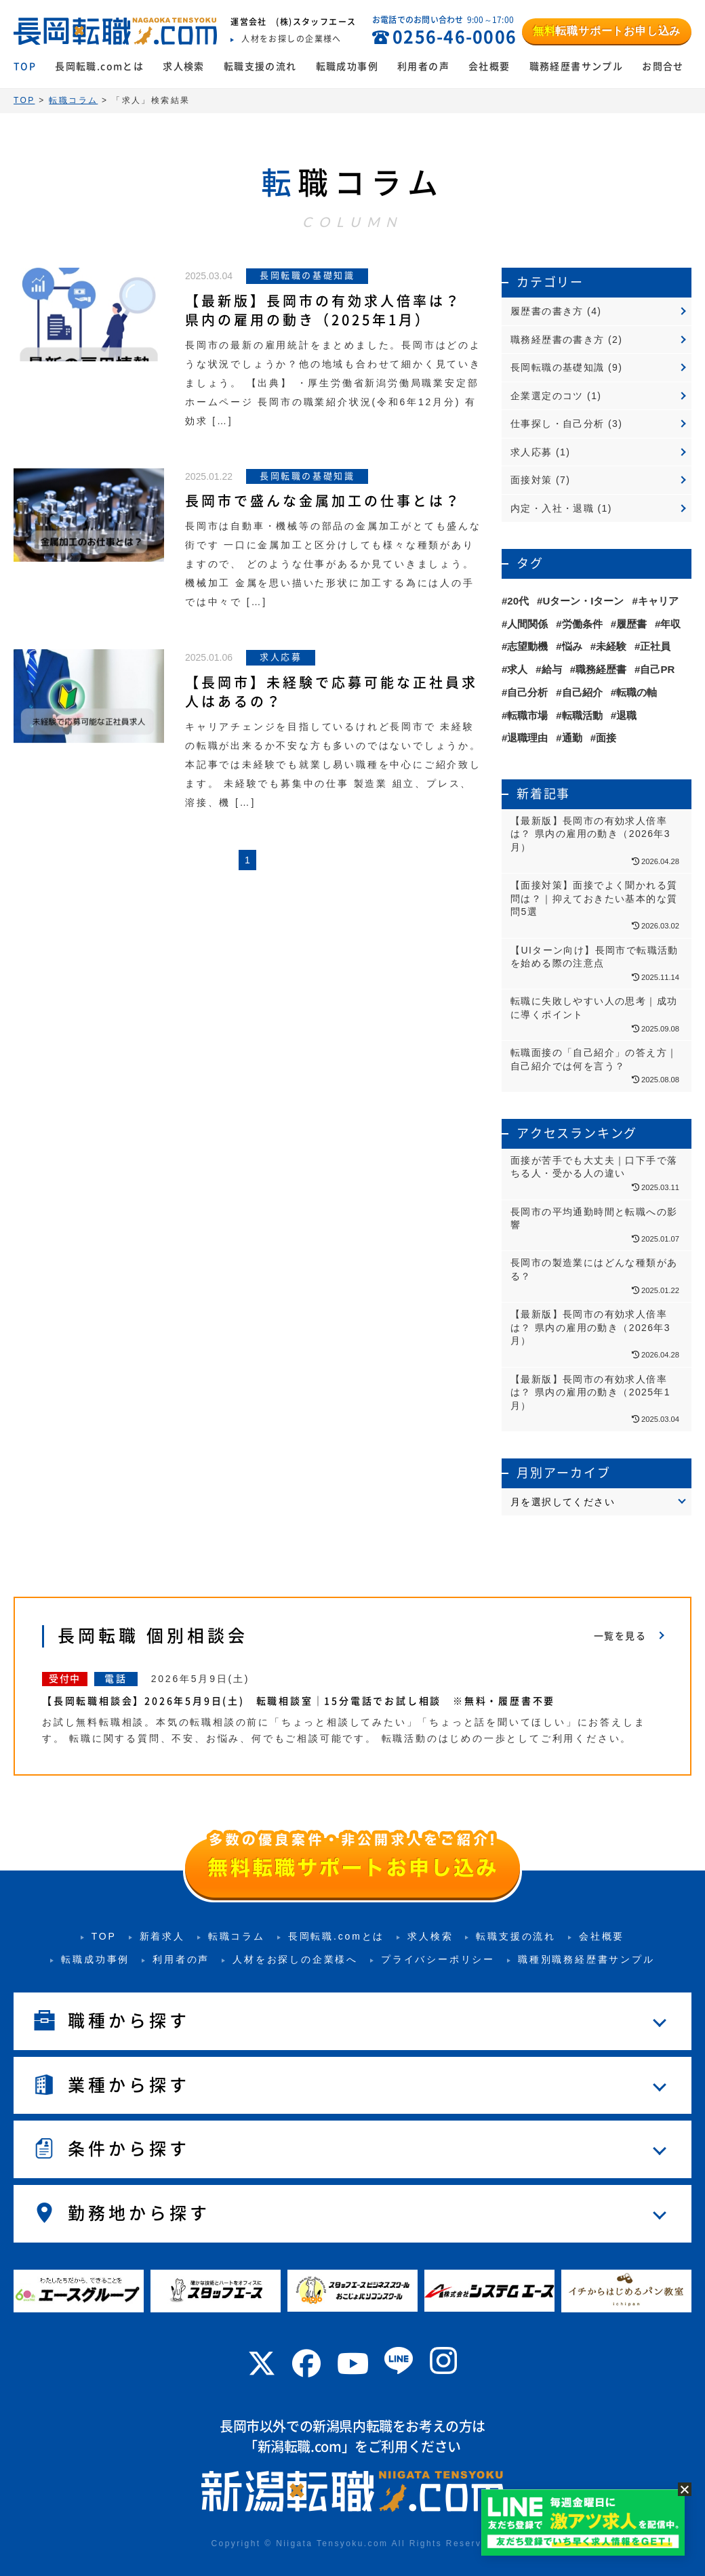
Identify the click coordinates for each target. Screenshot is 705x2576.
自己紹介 (582, 692)
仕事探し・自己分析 (557, 423)
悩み (572, 646)
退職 (626, 715)
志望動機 (527, 646)
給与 (552, 669)
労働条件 (582, 624)
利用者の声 (423, 66)
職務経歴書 (601, 669)
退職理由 (527, 737)
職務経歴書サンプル (576, 66)
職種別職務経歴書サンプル (586, 1959)
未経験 (611, 646)
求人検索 (184, 66)
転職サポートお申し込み (607, 31)
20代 (518, 601)
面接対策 (531, 479)
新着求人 (162, 1936)
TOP (25, 66)
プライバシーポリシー (438, 1959)
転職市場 (527, 715)
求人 (517, 669)
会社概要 (489, 66)
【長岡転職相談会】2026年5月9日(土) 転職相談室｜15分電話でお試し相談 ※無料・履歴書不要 (298, 1701)
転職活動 (582, 715)
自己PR (657, 669)
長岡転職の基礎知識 (557, 367)
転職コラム (236, 1936)
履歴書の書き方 (547, 311)
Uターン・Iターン (583, 601)
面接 (606, 737)
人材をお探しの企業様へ (295, 1959)
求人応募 (531, 452)
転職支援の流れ (260, 66)
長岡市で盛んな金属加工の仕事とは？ (323, 501)
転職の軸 (636, 692)
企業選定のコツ (547, 395)
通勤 (572, 737)
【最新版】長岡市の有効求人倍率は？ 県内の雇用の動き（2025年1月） (323, 310)
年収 (670, 624)
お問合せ (663, 66)
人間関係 (527, 624)
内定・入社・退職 (552, 508)
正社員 (655, 646)
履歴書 (631, 624)
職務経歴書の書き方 (557, 339)
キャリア (658, 601)
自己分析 (527, 692)
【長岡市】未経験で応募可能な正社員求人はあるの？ (331, 692)
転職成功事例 (347, 66)
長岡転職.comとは (99, 66)
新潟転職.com (300, 2446)
